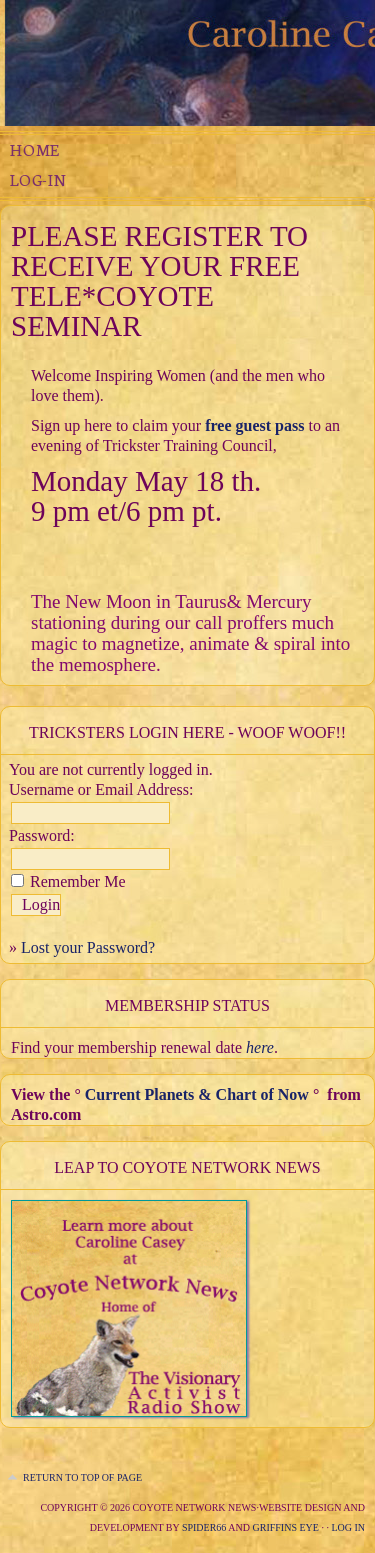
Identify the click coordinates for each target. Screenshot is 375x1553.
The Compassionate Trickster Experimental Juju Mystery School (187, 63)
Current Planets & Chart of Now (197, 1094)
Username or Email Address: (101, 789)
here (260, 1047)
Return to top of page (82, 1477)
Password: (42, 835)
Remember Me (78, 881)
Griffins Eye (286, 1527)
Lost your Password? (88, 947)
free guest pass (254, 425)
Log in (348, 1527)
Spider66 (204, 1527)
